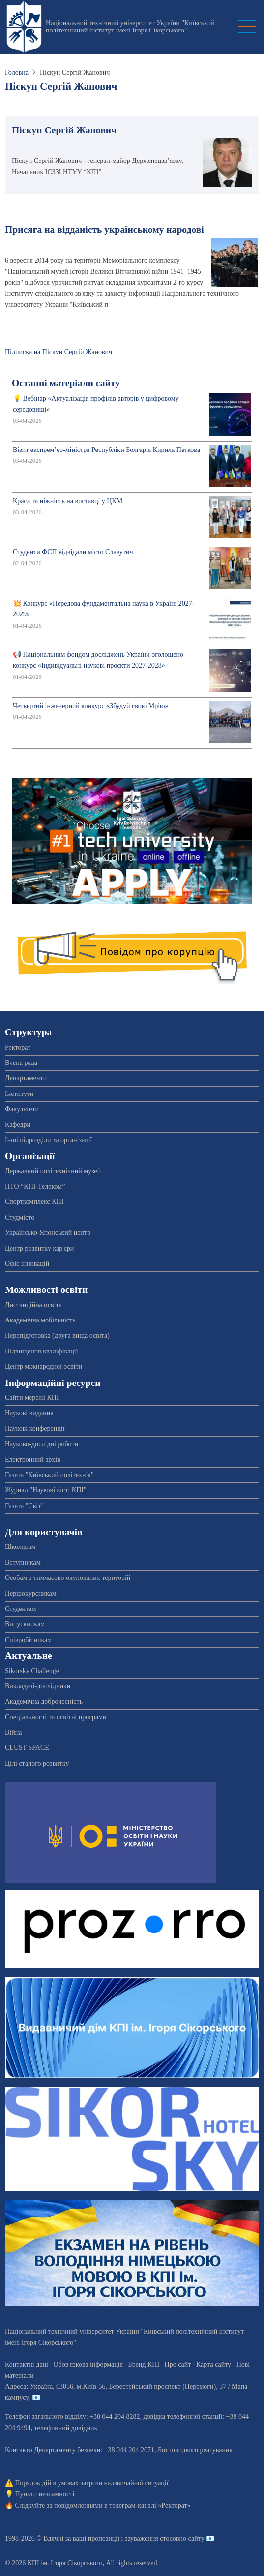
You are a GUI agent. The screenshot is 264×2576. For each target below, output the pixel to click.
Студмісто (19, 1217)
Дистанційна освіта (33, 1305)
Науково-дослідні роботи (41, 1444)
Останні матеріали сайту (66, 383)
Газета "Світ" (24, 1506)
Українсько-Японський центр (47, 1232)
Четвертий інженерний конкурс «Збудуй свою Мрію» (91, 705)
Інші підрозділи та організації (48, 1140)
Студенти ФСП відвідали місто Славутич (73, 552)
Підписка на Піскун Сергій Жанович (58, 351)
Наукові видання (29, 1413)
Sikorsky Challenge (32, 1670)
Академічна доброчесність (44, 1701)
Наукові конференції (35, 1428)
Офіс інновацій (27, 1263)
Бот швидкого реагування (195, 2450)
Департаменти (26, 1078)
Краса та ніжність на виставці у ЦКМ (67, 501)
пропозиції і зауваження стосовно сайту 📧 (151, 2538)
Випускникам (25, 1624)
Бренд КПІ (143, 2364)
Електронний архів (32, 1459)
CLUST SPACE (27, 1747)
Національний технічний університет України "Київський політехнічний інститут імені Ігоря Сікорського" (130, 26)
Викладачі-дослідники (37, 1686)
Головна (17, 72)
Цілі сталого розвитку (37, 1763)
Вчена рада (21, 1062)
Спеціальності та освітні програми (56, 1717)
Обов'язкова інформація (88, 2364)
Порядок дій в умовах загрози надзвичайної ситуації (92, 2483)
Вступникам (23, 1562)
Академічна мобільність (40, 1320)
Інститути (19, 1093)
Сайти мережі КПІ (32, 1397)
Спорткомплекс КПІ (34, 1201)
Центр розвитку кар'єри (39, 1248)
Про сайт (178, 2364)
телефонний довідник (66, 2428)
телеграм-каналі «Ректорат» (149, 2505)
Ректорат (17, 1047)
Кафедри (17, 1124)
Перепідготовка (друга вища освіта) (57, 1335)
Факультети (22, 1109)
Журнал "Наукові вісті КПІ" (46, 1490)
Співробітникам (28, 1639)
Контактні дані (26, 2364)
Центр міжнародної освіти (43, 1366)
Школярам (20, 1546)
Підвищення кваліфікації (41, 1351)
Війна (13, 1732)
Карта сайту (213, 2364)
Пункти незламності (45, 2494)
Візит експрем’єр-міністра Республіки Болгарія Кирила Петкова (106, 449)
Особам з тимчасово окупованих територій (67, 1577)
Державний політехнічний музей (53, 1171)
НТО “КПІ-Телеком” (35, 1186)
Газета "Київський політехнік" (49, 1475)
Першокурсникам (31, 1593)
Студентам (20, 1608)
